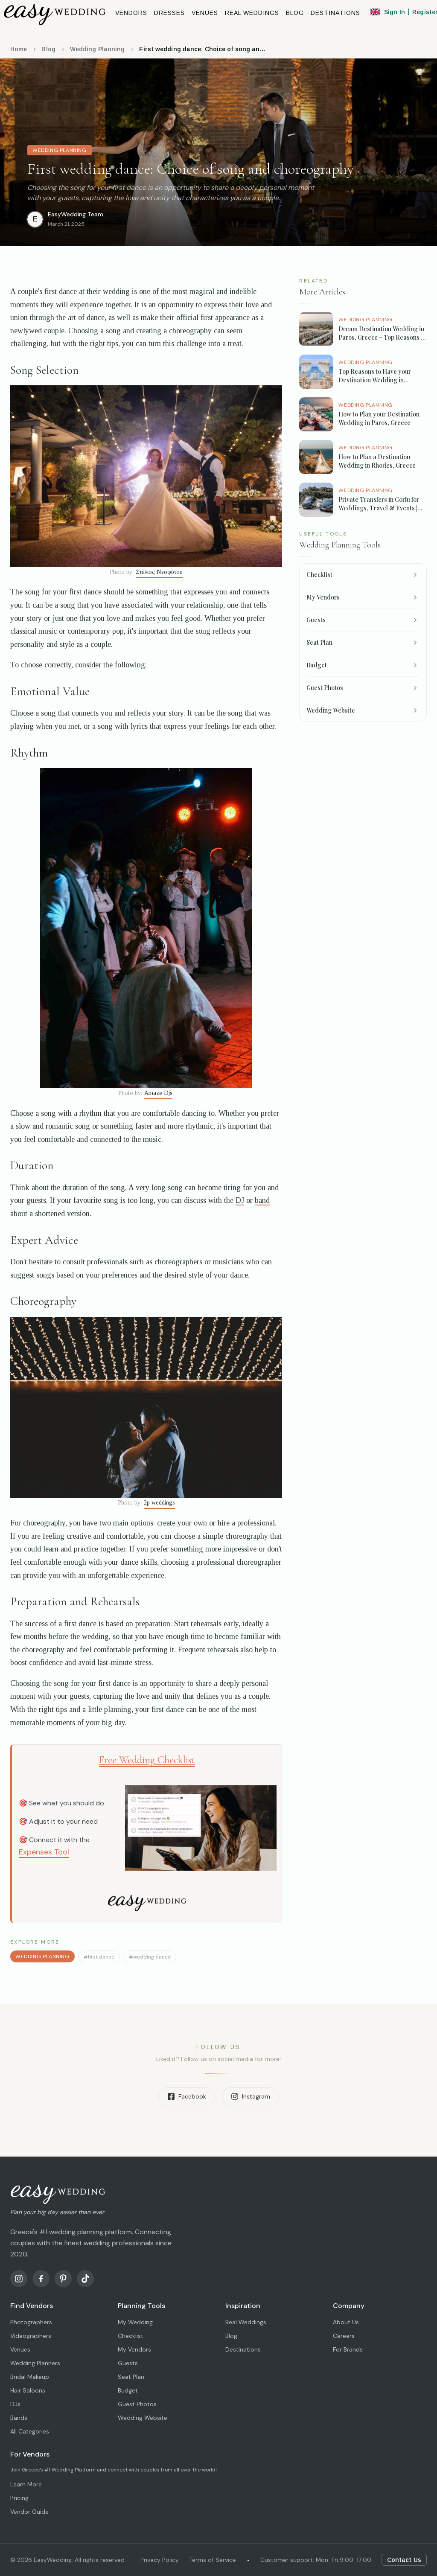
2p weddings (159, 1502)
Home (18, 49)
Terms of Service (212, 2560)
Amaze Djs (158, 1093)
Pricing (19, 2498)
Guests (128, 2363)
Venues (20, 2349)
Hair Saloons (27, 2390)
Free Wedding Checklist (147, 1760)
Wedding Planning (97, 49)
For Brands (348, 2349)
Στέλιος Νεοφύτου (159, 572)
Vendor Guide (29, 2511)
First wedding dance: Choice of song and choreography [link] (203, 49)
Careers (344, 2336)
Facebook (186, 2096)
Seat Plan (131, 2377)
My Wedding (135, 2322)
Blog (48, 49)
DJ (240, 1200)
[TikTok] (85, 2278)
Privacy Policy (159, 2560)
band (262, 1200)
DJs (15, 2404)
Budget (128, 2390)
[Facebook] (41, 2278)
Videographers (30, 2336)
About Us (346, 2322)
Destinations (243, 2349)
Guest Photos (137, 2404)
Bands (18, 2418)
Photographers (31, 2322)
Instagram (250, 2096)
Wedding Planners (35, 2363)
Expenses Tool (44, 1852)
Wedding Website (142, 2418)
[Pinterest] (63, 2278)
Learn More (26, 2484)
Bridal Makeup (29, 2377)
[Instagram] (18, 2278)
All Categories (29, 2431)
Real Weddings (245, 2322)
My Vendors (134, 2349)
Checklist (130, 2336)
